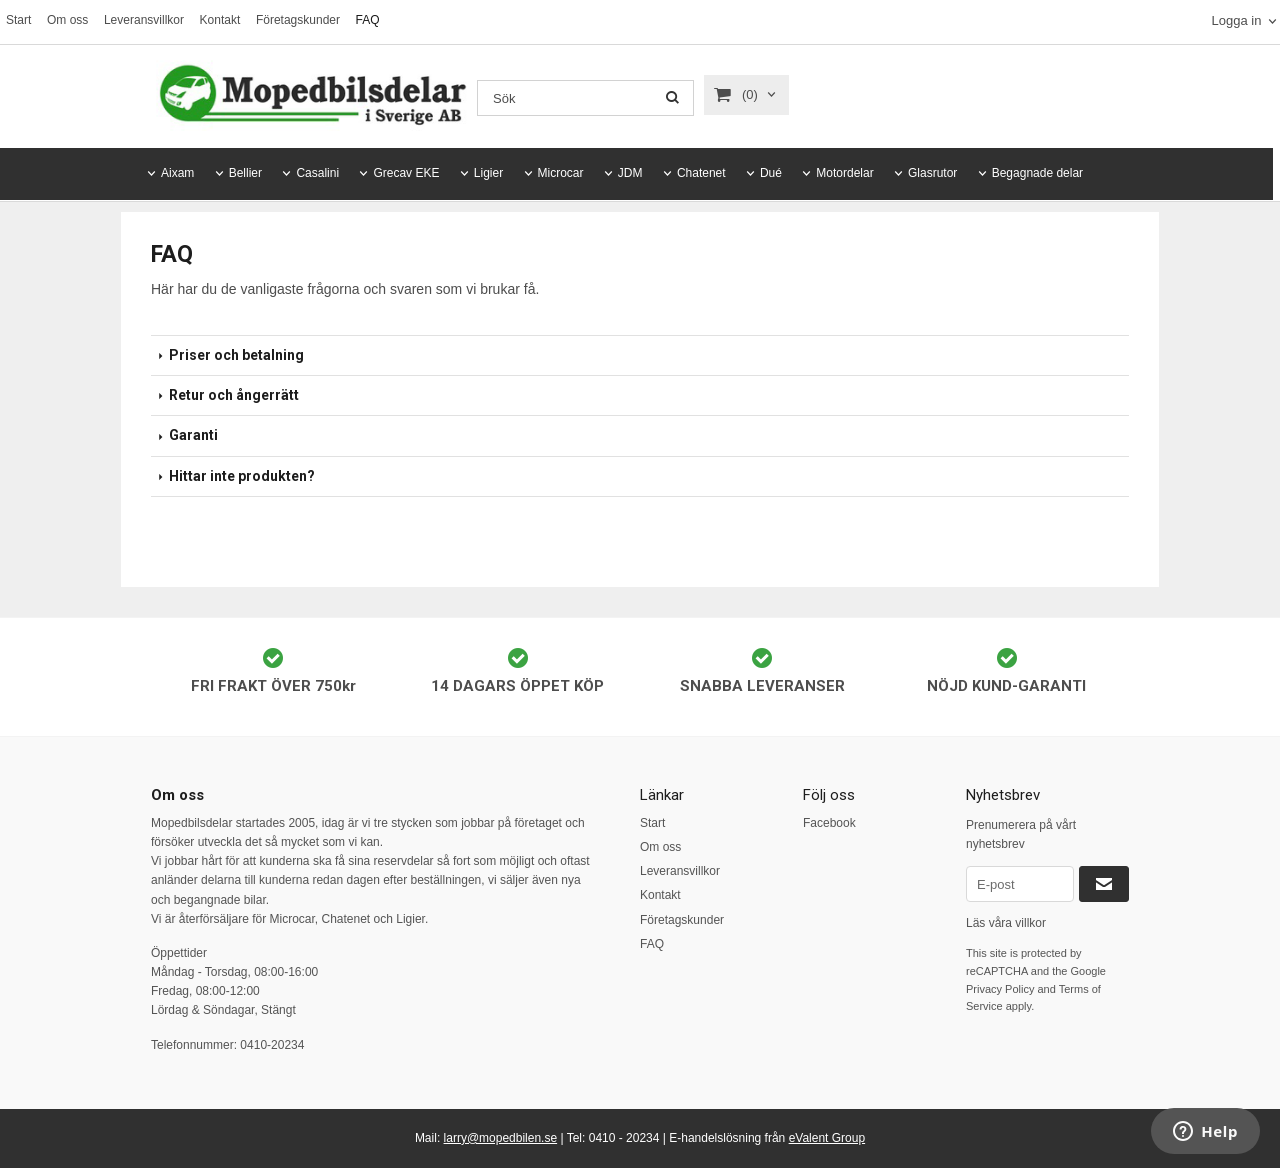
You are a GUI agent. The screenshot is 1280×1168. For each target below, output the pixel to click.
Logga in (1236, 20)
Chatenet (701, 173)
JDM (630, 173)
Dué (771, 173)
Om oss (67, 20)
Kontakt (220, 20)
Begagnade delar (1037, 173)
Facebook (829, 823)
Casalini (317, 173)
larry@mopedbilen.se (501, 1138)
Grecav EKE (406, 173)
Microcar (561, 173)
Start (18, 20)
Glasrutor (932, 173)
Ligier (488, 173)
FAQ (368, 20)
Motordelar (844, 173)
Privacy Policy (1000, 989)
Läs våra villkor (1006, 923)
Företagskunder (298, 20)
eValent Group (827, 1138)
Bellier (245, 173)
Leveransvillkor (144, 20)
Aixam (177, 173)
